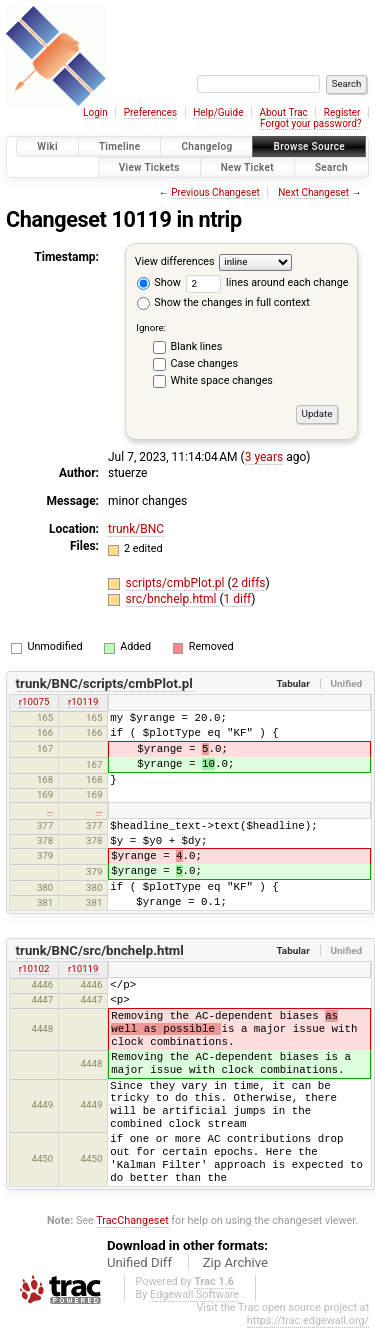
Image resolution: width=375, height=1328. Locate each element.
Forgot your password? (311, 123)
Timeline (120, 146)
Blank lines (197, 346)
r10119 (83, 701)
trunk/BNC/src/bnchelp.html (100, 950)
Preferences (150, 112)
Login (95, 112)
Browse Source (309, 146)
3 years (264, 457)
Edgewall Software (194, 1294)
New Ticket (247, 167)
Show (159, 282)
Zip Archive (235, 1262)
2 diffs (249, 583)
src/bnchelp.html (173, 599)
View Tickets (149, 167)
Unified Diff (139, 1262)
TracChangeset (132, 1220)
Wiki (47, 146)
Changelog (206, 146)
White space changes (222, 380)
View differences (175, 261)
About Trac (283, 112)
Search (331, 167)
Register (342, 112)
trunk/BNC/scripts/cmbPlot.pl (104, 683)
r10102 (34, 968)
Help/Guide (218, 112)
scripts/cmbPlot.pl (177, 583)
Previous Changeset (215, 192)
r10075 (34, 701)
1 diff (237, 599)
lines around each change (267, 282)
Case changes (205, 363)
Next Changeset (313, 192)
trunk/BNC (136, 529)
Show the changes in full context (223, 302)
